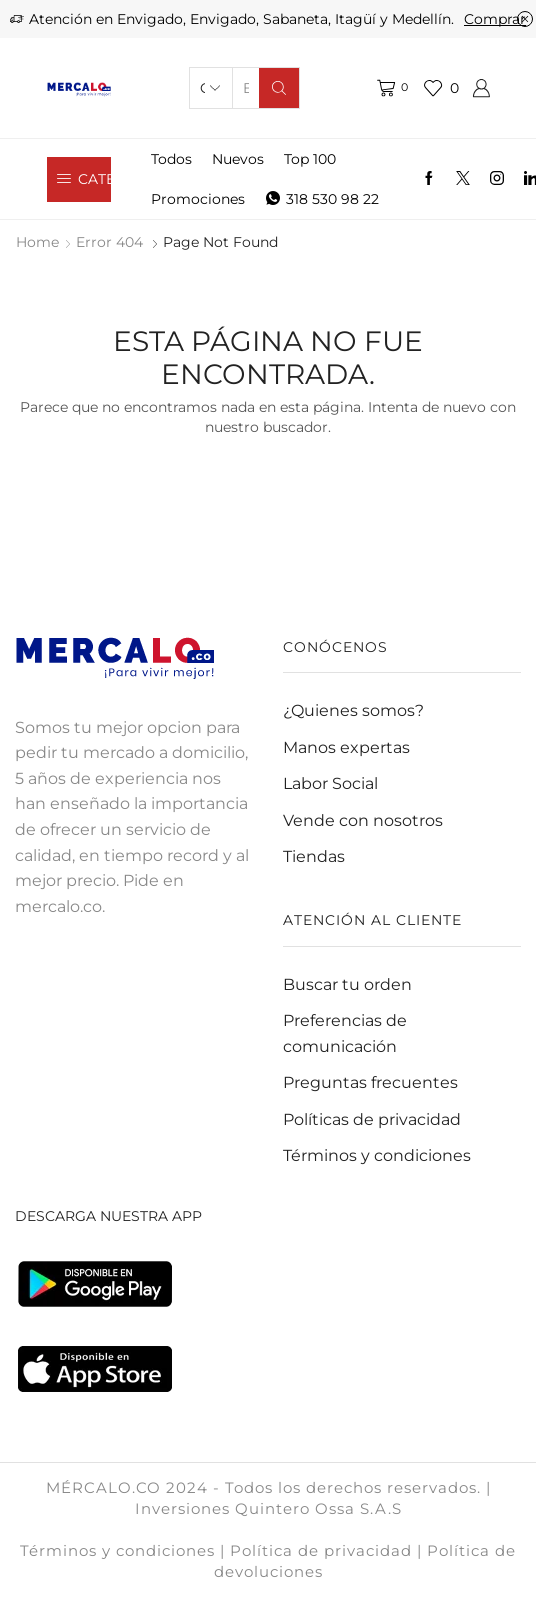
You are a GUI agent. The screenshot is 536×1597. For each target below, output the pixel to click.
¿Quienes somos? (353, 710)
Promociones (198, 199)
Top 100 (310, 159)
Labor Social (330, 783)
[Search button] (279, 88)
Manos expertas (346, 747)
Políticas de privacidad (372, 1119)
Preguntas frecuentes (370, 1082)
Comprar (495, 19)
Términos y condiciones (377, 1155)
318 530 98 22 (322, 199)
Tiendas (314, 856)
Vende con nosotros (363, 820)
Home (37, 242)
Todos (171, 159)
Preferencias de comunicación (345, 1033)
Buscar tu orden (347, 984)
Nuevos (238, 159)
